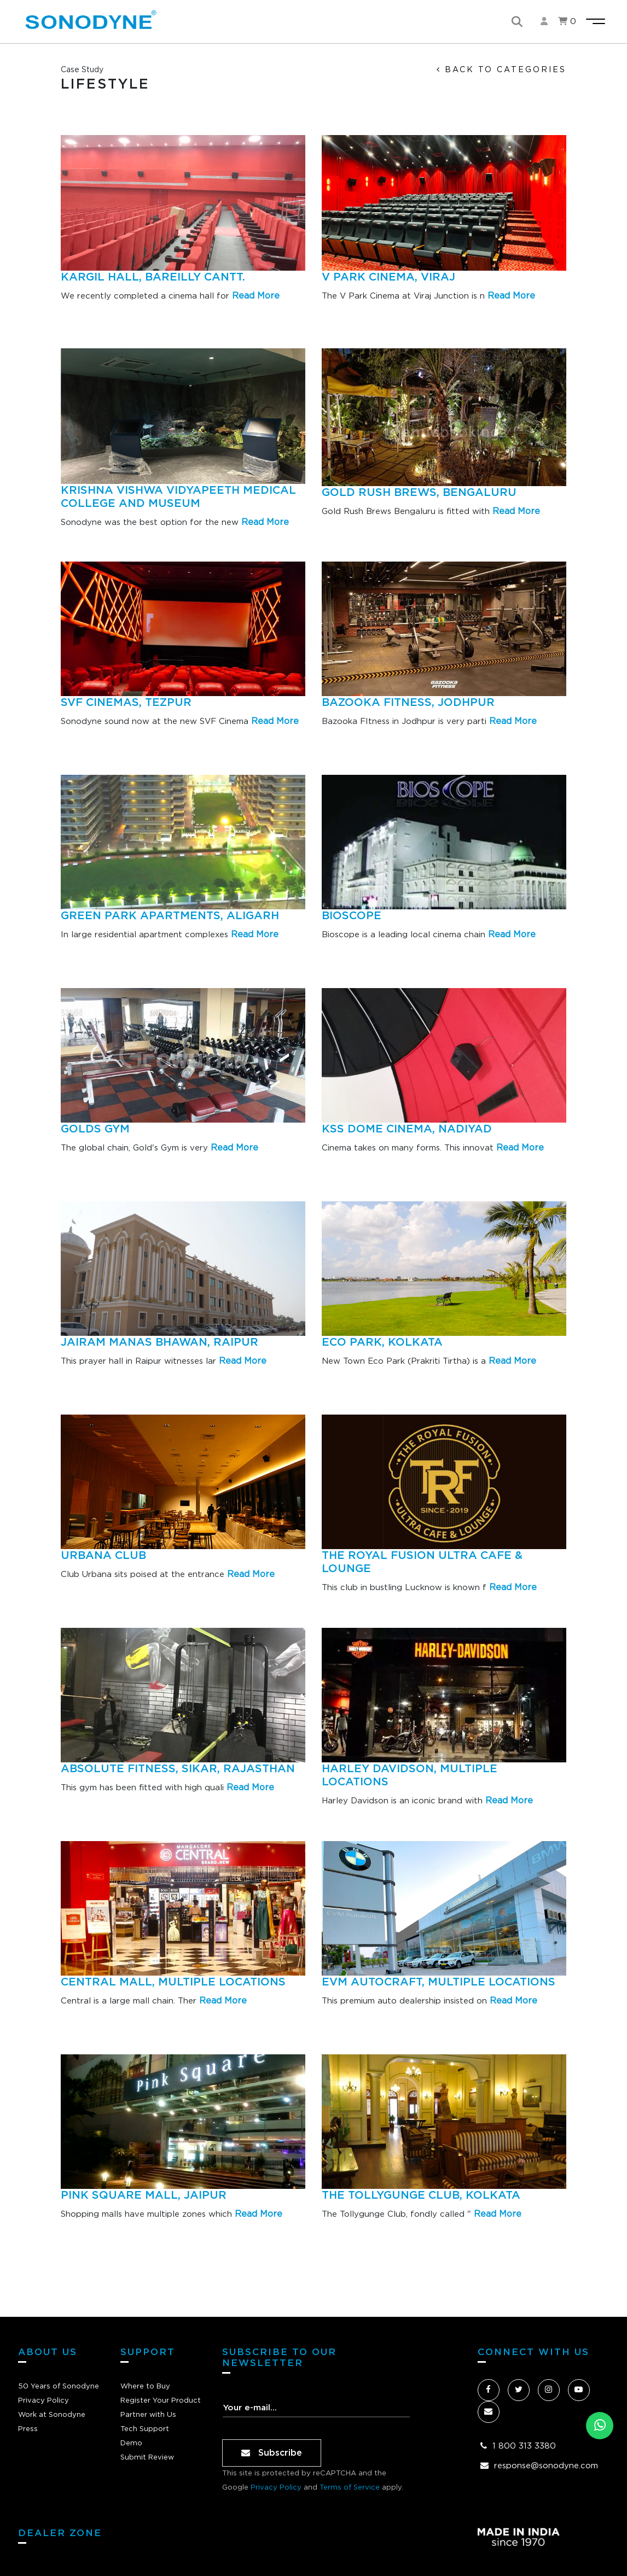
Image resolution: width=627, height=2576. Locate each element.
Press (28, 2429)
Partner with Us (148, 2415)
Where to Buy (145, 2386)
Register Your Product (160, 2400)
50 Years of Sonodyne (58, 2386)
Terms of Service (350, 2487)
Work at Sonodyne (51, 2415)
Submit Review (147, 2457)
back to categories (501, 70)
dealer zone (60, 2533)
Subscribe (271, 2452)
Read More (256, 295)
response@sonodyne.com (546, 2466)
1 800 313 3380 (524, 2446)
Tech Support (144, 2429)
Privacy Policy (43, 2400)
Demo (131, 2443)
